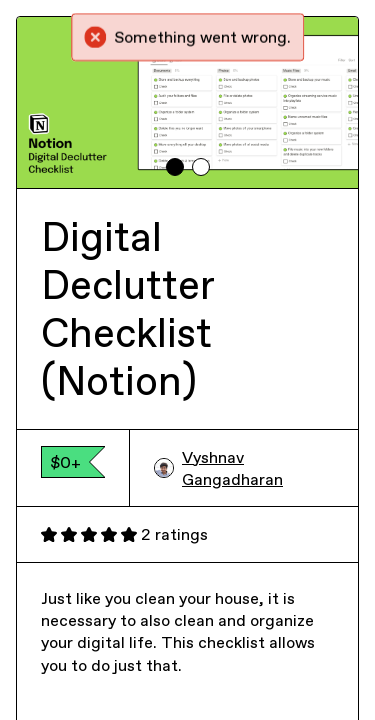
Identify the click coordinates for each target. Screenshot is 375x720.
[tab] (175, 167)
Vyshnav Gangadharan (218, 468)
